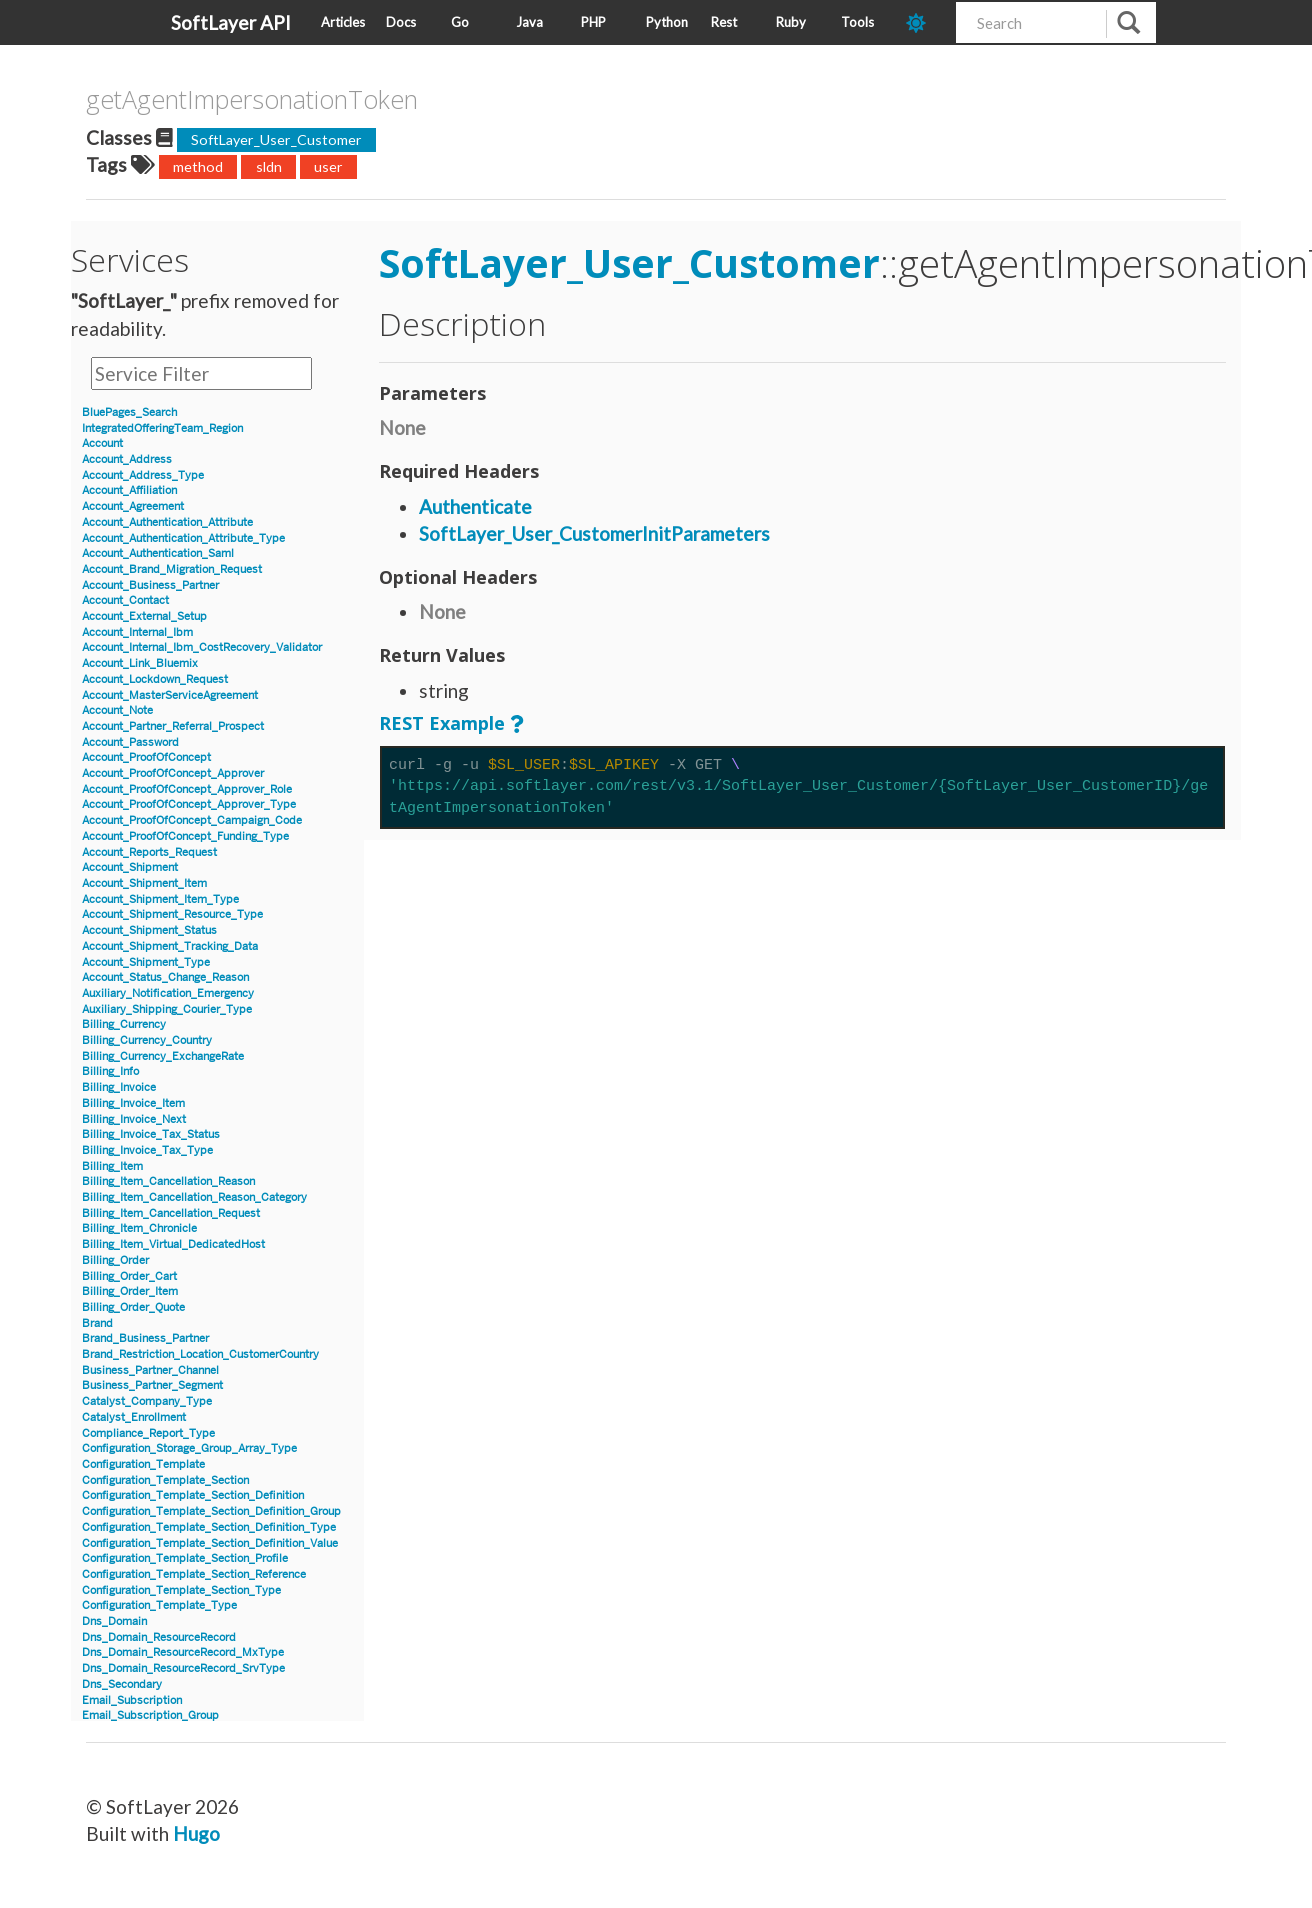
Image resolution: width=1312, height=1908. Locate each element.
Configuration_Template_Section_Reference (194, 1574)
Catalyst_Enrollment (134, 1417)
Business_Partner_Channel (150, 1370)
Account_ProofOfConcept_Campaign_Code (192, 820)
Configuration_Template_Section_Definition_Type (209, 1527)
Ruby (791, 22)
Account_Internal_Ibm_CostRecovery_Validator (202, 647)
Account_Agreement (133, 506)
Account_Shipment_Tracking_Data (170, 946)
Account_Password (130, 742)
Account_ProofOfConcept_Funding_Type (185, 836)
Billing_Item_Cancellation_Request (171, 1213)
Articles (343, 22)
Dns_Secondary (122, 1684)
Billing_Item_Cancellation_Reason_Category (194, 1197)
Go (460, 22)
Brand (97, 1323)
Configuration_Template (143, 1464)
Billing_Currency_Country (147, 1040)
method (198, 166)
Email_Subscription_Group (150, 1715)
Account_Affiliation (129, 490)
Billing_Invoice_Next (134, 1119)
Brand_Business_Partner (145, 1338)
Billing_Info (110, 1071)
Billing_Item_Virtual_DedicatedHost (173, 1244)
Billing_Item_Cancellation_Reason (168, 1181)
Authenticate (475, 506)
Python (667, 22)
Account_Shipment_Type (146, 962)
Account (102, 443)
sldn (269, 166)
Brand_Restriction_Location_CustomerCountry (200, 1354)
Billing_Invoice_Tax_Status (151, 1134)
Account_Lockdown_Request (155, 679)
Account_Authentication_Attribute (167, 522)
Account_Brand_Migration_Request (172, 569)
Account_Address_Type (143, 475)
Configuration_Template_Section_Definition (193, 1495)
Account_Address (127, 459)
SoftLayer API (231, 22)
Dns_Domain (114, 1621)
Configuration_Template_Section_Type (181, 1590)
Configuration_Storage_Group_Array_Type (189, 1448)
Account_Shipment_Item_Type (160, 899)
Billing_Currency (124, 1024)
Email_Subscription (132, 1700)
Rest (724, 22)
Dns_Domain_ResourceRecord (159, 1637)
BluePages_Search (129, 412)
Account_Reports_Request (149, 852)
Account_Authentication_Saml (158, 553)
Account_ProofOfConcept (146, 757)
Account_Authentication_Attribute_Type (183, 538)
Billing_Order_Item (130, 1291)
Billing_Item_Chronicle (139, 1228)
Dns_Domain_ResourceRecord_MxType (183, 1652)
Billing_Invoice (119, 1087)
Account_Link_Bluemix (140, 663)
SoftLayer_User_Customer (276, 139)
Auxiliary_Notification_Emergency (168, 993)
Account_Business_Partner (150, 585)
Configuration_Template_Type (159, 1605)
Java (529, 22)
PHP (593, 22)
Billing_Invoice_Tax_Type (147, 1150)
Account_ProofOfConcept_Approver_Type (189, 804)
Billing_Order (115, 1260)
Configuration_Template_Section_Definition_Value (210, 1543)
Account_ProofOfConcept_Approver (173, 773)
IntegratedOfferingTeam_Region (162, 428)
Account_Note (117, 710)
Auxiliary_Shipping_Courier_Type (167, 1009)
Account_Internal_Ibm (137, 632)
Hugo (196, 1833)
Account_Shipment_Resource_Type (172, 914)
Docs (401, 22)
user (328, 166)
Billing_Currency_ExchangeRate (163, 1056)
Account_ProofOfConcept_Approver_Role (187, 789)
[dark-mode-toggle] (923, 22)
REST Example (442, 723)
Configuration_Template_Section (165, 1480)
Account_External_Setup (144, 616)
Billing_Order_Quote (133, 1307)
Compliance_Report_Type (148, 1433)
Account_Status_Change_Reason (165, 977)
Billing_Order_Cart (129, 1276)
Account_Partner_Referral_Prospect (173, 726)
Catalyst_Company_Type (147, 1401)
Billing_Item (112, 1166)
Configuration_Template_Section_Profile (185, 1558)
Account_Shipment (130, 867)
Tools (857, 22)
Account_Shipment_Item (144, 883)
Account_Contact (125, 600)
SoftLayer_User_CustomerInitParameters (594, 533)
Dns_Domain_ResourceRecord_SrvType (183, 1668)
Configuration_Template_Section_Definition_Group (211, 1511)
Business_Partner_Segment (152, 1385)
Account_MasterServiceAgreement (170, 695)
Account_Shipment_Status (149, 930)
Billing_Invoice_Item (133, 1103)
